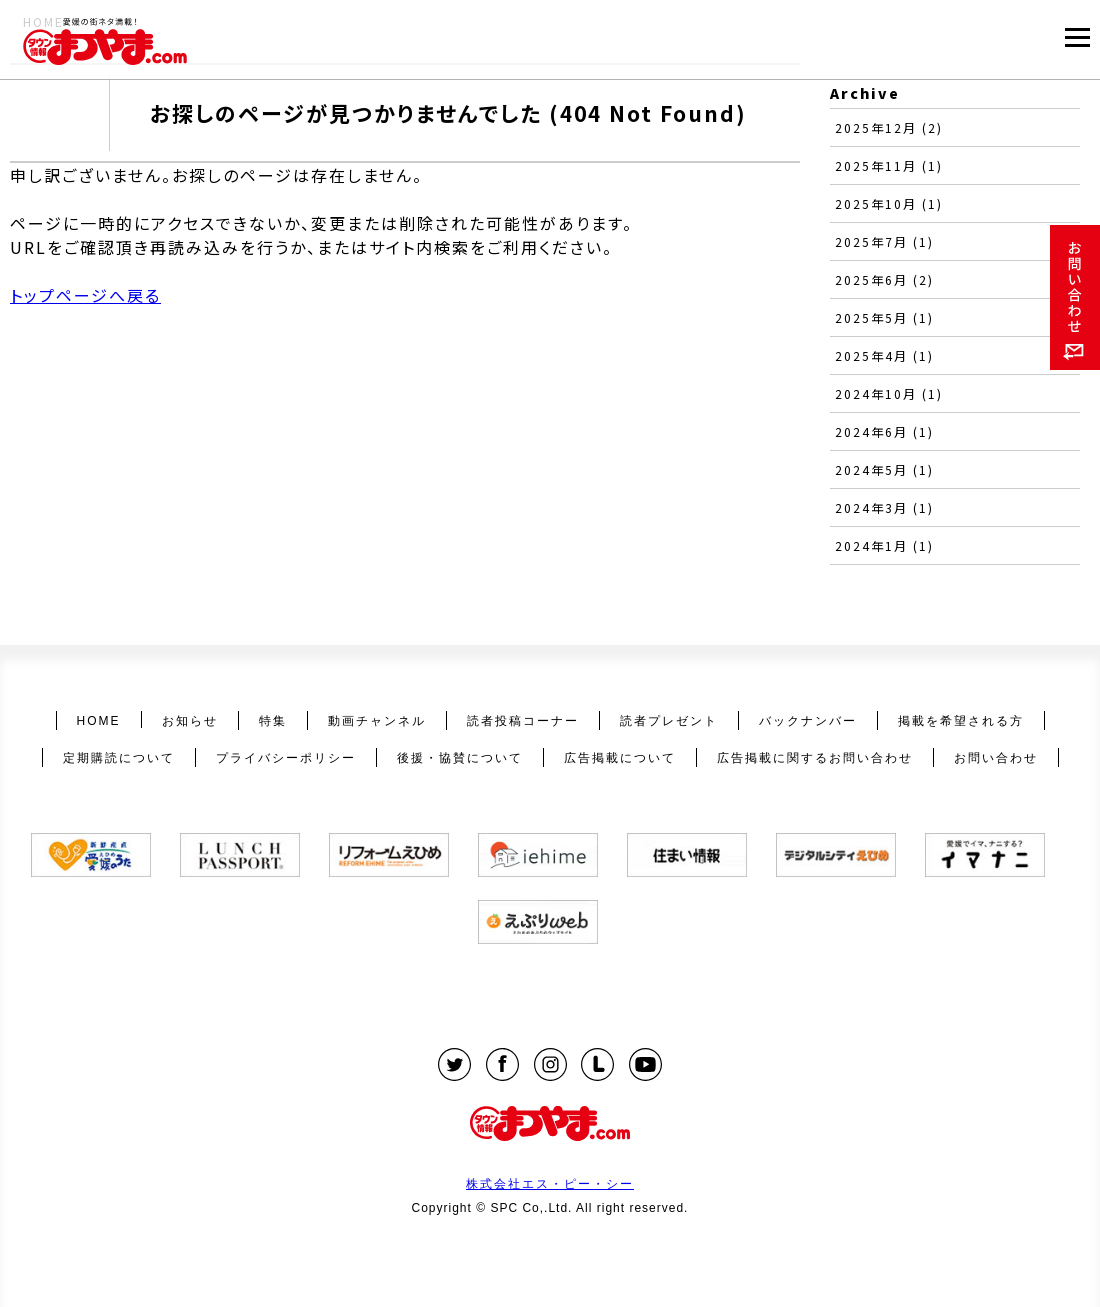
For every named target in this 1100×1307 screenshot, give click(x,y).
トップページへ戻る (85, 295)
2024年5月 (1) (884, 469)
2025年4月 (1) (884, 355)
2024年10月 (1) (889, 393)
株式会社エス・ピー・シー (550, 1184)
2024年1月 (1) (884, 545)
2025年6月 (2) (884, 279)
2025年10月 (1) (889, 203)
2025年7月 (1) (884, 241)
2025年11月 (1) (889, 165)
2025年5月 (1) (884, 317)
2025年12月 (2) (889, 127)
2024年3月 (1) (884, 507)
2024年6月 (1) (884, 431)
